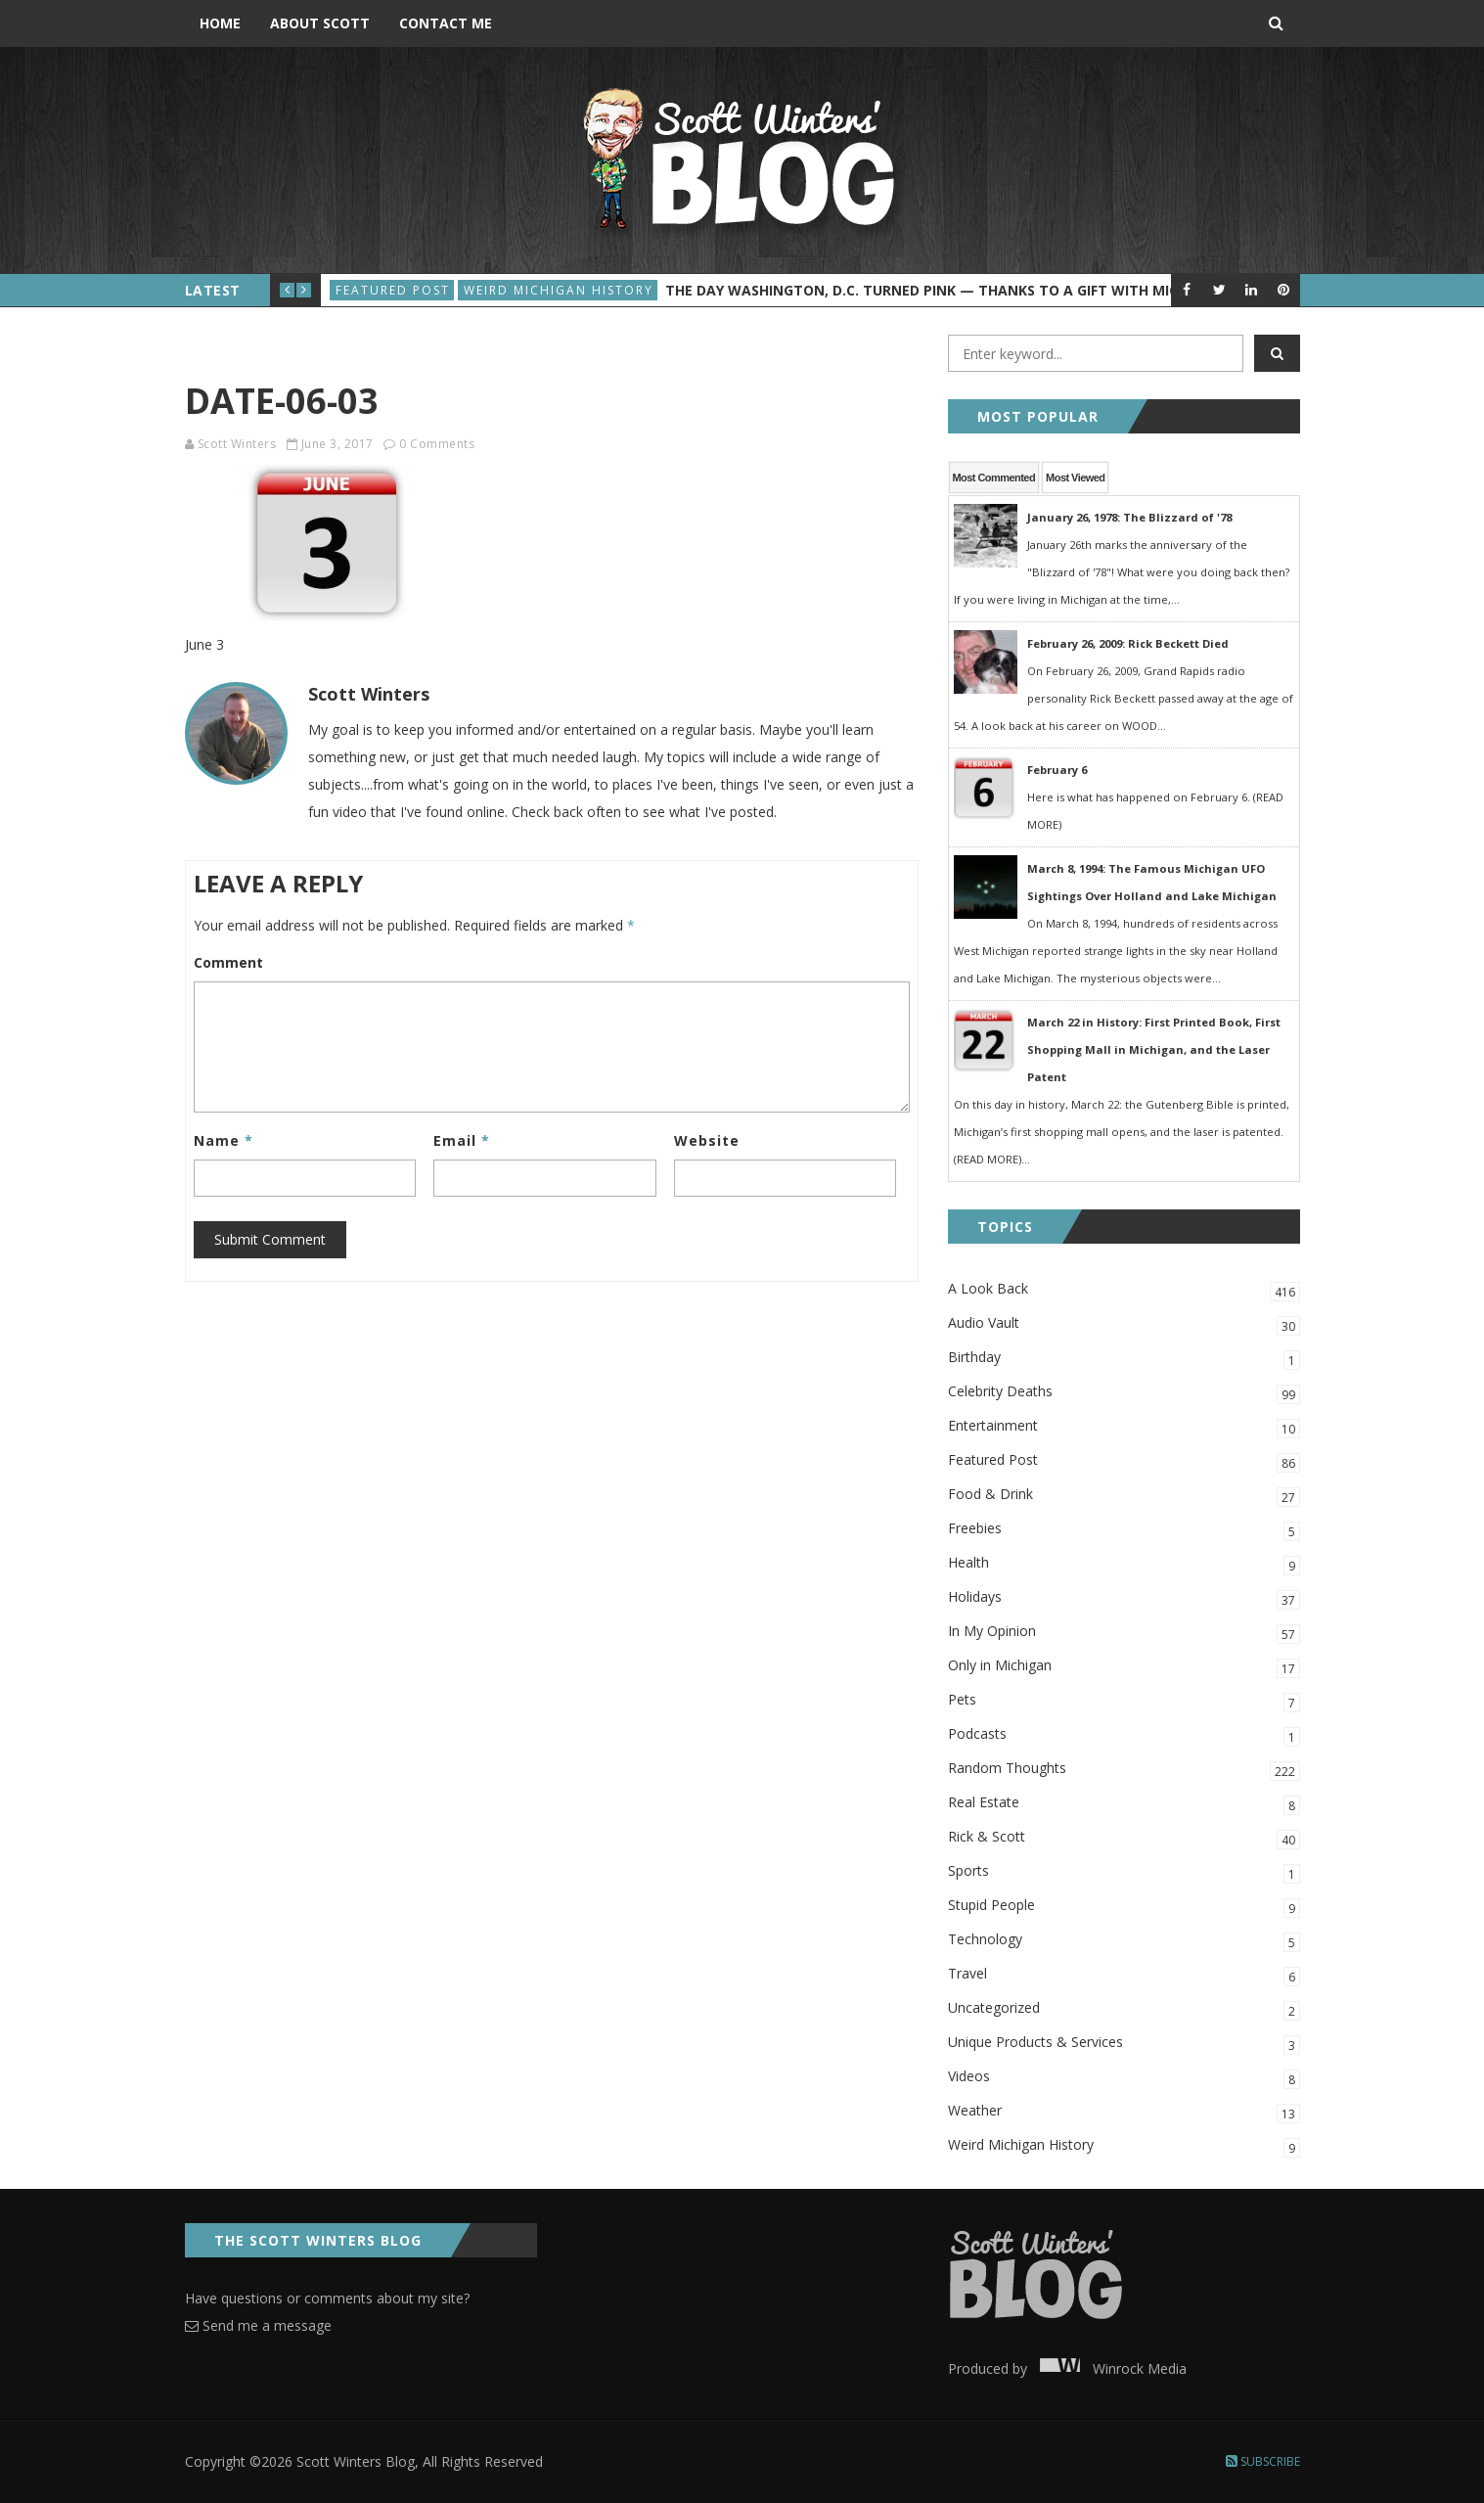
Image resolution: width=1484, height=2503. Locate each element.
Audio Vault (1124, 1324)
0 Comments (436, 443)
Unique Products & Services (1124, 2043)
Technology (1124, 1941)
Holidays (1124, 1598)
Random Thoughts (1124, 1769)
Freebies (1124, 1530)
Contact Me (445, 23)
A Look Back (1124, 1290)
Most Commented (994, 477)
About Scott (320, 23)
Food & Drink (1124, 1495)
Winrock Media (1109, 2368)
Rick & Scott (1124, 1838)
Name (223, 1140)
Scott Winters (237, 443)
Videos (1124, 2078)
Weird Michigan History (558, 290)
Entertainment (1124, 1427)
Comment (228, 962)
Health (1124, 1564)
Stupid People (1124, 1906)
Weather (1124, 2112)
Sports (1124, 1872)
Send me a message (258, 2325)
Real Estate (1124, 1804)
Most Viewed (1075, 477)
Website (707, 1140)
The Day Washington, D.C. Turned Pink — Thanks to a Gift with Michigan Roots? (973, 290)
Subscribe (1263, 2461)
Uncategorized (1124, 2009)
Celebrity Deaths (1124, 1393)
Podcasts (1124, 1735)
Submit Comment (270, 1239)
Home (220, 23)
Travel (1124, 1975)
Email (461, 1140)
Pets (1124, 1701)
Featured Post (393, 290)
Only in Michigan (1124, 1667)
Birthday (1124, 1358)
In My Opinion (1124, 1632)
